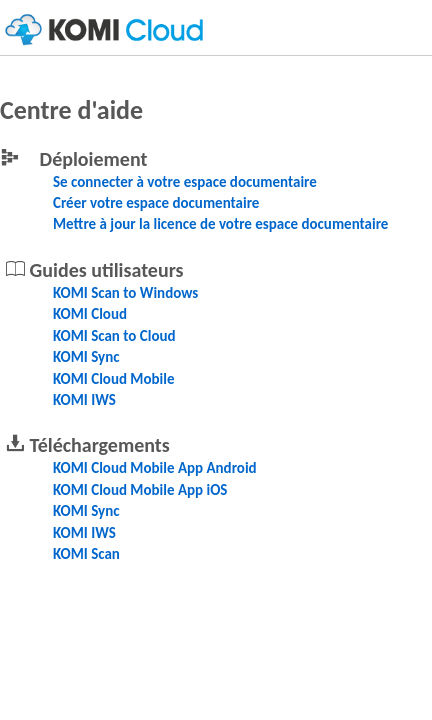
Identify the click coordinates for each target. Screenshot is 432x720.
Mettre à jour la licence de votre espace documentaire (220, 224)
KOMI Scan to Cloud (114, 336)
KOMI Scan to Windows (125, 293)
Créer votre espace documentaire (156, 203)
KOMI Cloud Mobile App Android (155, 468)
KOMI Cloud (90, 314)
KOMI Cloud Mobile (114, 379)
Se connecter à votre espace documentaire (185, 182)
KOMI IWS (84, 400)
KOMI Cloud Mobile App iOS (140, 490)
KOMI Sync (86, 357)
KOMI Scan (86, 554)
